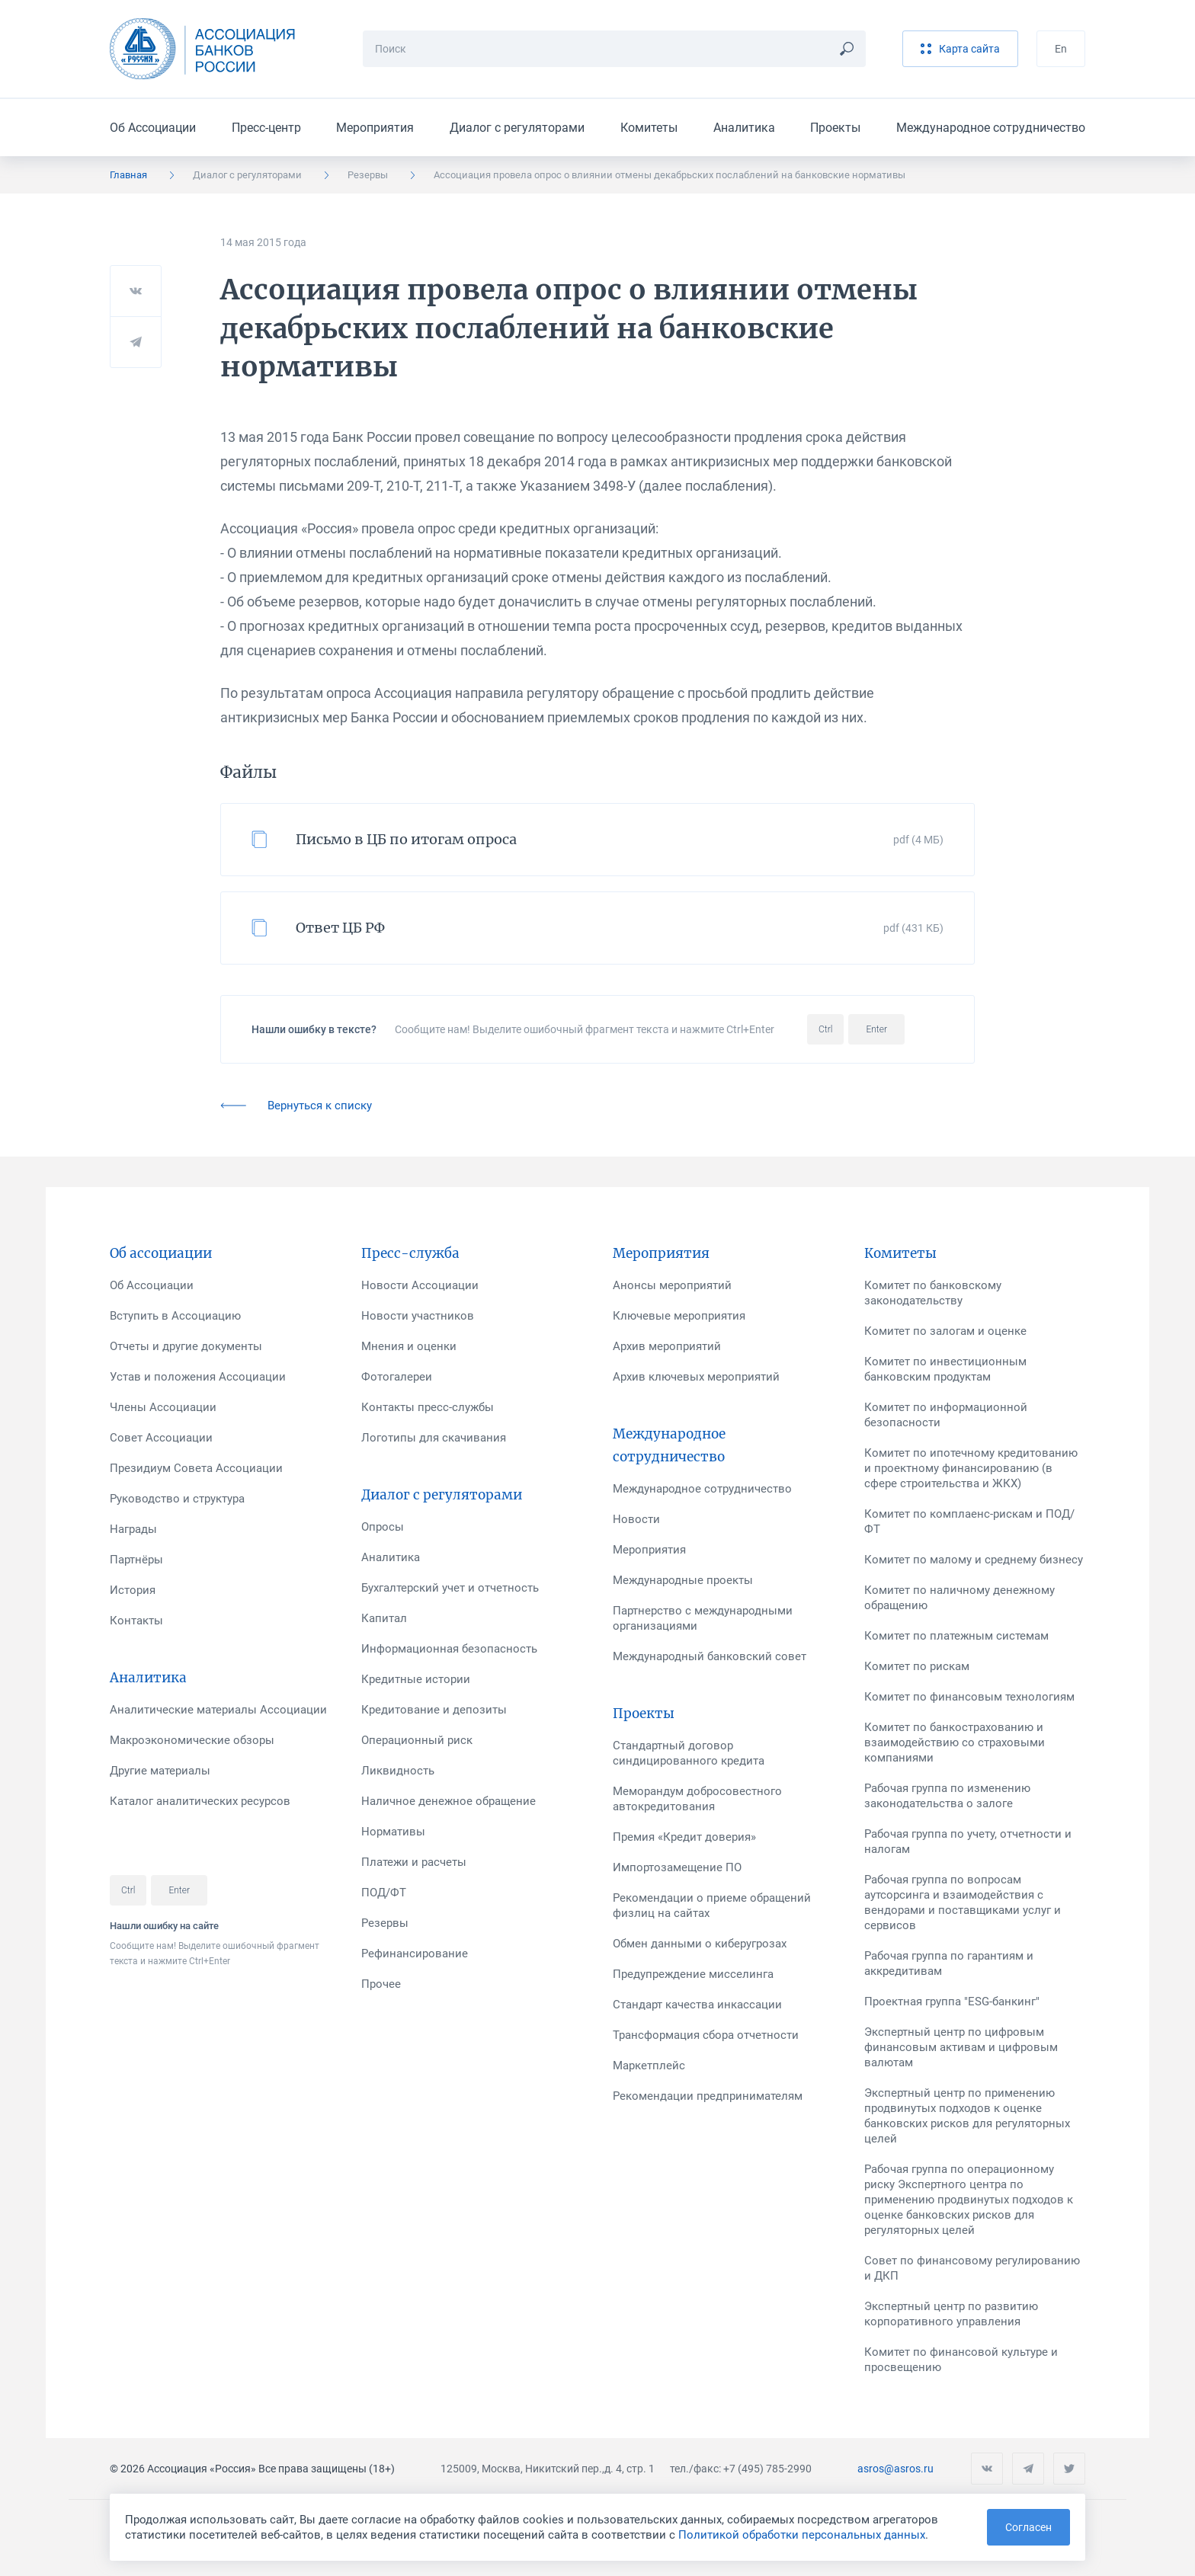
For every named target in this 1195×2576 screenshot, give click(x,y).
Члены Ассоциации (163, 1407)
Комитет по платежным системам (956, 1636)
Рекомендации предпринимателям (708, 2096)
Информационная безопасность (449, 1649)
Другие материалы (160, 1771)
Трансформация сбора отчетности (706, 2035)
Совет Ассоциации (161, 1438)
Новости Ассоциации (420, 1285)
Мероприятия (375, 127)
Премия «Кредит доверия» (684, 1837)
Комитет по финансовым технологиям (969, 1697)
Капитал (384, 1618)
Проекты (835, 127)
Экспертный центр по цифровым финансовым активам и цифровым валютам (961, 2047)
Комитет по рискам (916, 1666)
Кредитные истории (415, 1679)
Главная (128, 175)
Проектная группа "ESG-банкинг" (952, 2001)
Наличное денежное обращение (448, 1801)
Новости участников (417, 1316)
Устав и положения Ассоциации (198, 1377)
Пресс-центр (266, 127)
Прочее (381, 1984)
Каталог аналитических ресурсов (200, 1801)
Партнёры (136, 1559)
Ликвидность (397, 1771)
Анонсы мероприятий (672, 1285)
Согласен (1028, 2527)
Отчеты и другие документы (186, 1346)
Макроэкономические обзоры (192, 1740)
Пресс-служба (410, 1253)
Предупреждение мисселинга (693, 1974)
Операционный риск (417, 1740)
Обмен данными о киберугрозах (700, 1943)
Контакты (136, 1620)
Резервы (368, 175)
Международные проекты (683, 1580)
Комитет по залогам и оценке (945, 1331)
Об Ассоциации (153, 127)
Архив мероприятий (667, 1346)
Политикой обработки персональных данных (801, 2535)
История (132, 1590)
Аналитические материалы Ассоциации (218, 1710)
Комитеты (649, 127)
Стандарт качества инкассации (697, 2004)
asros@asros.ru (895, 2468)
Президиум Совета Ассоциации (196, 1468)
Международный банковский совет (709, 1656)
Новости (636, 1519)
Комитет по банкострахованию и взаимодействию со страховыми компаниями (954, 1742)
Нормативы (393, 1831)
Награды (133, 1529)
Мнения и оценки (409, 1346)
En (1061, 49)
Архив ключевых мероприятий (696, 1377)
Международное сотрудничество (990, 127)
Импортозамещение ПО (677, 1867)
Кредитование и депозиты (434, 1710)
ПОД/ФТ (383, 1892)
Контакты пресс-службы (427, 1407)
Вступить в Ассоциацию (175, 1316)
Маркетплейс (649, 2065)
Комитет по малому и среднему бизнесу (973, 1559)
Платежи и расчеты (413, 1862)
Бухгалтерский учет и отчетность (450, 1588)
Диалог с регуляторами (517, 127)
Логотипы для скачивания (433, 1438)
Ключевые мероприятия (679, 1316)
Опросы (382, 1527)
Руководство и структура (177, 1499)
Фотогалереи (396, 1377)
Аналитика (744, 127)
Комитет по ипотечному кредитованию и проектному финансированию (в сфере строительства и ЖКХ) (971, 1468)
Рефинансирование (414, 1953)
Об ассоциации (161, 1253)
